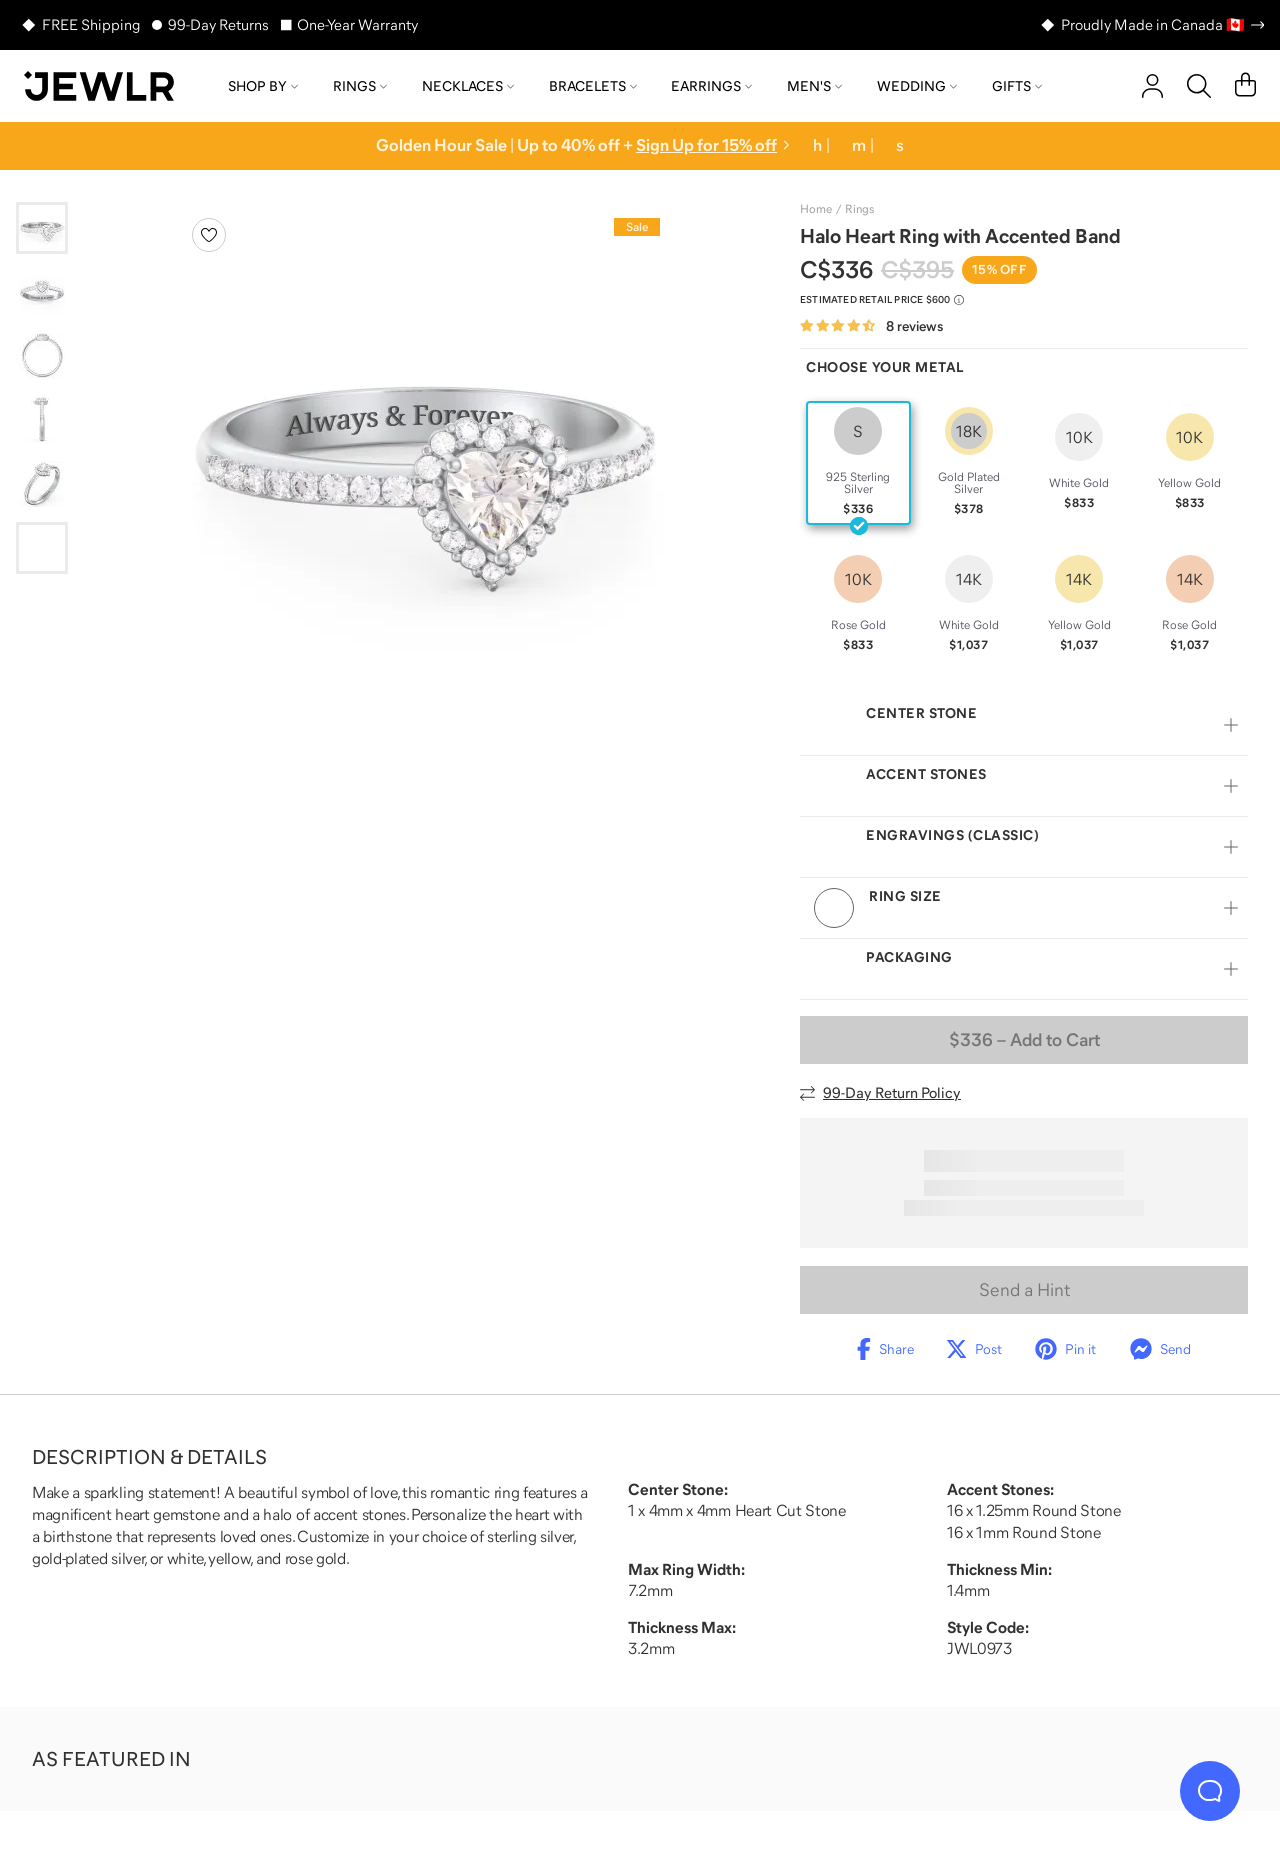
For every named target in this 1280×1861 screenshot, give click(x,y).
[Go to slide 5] (42, 484)
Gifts (1017, 86)
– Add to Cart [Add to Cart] (1024, 1040)
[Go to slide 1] (42, 228)
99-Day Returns (218, 24)
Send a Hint (1024, 1290)
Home (816, 209)
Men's (814, 86)
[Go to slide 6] (42, 548)
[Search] (1199, 86)
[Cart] (1245, 86)
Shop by (263, 86)
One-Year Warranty (357, 24)
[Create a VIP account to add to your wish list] (209, 235)
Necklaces (468, 86)
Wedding (917, 86)
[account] (1152, 86)
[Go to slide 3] (42, 356)
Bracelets (593, 86)
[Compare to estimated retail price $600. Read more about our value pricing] (882, 300)
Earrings (711, 86)
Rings (360, 86)
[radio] (858, 463)
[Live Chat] (1210, 1791)
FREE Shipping (91, 24)
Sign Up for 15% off (706, 145)
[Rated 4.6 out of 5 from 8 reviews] (871, 326)
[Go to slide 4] (42, 420)
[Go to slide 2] (42, 292)
